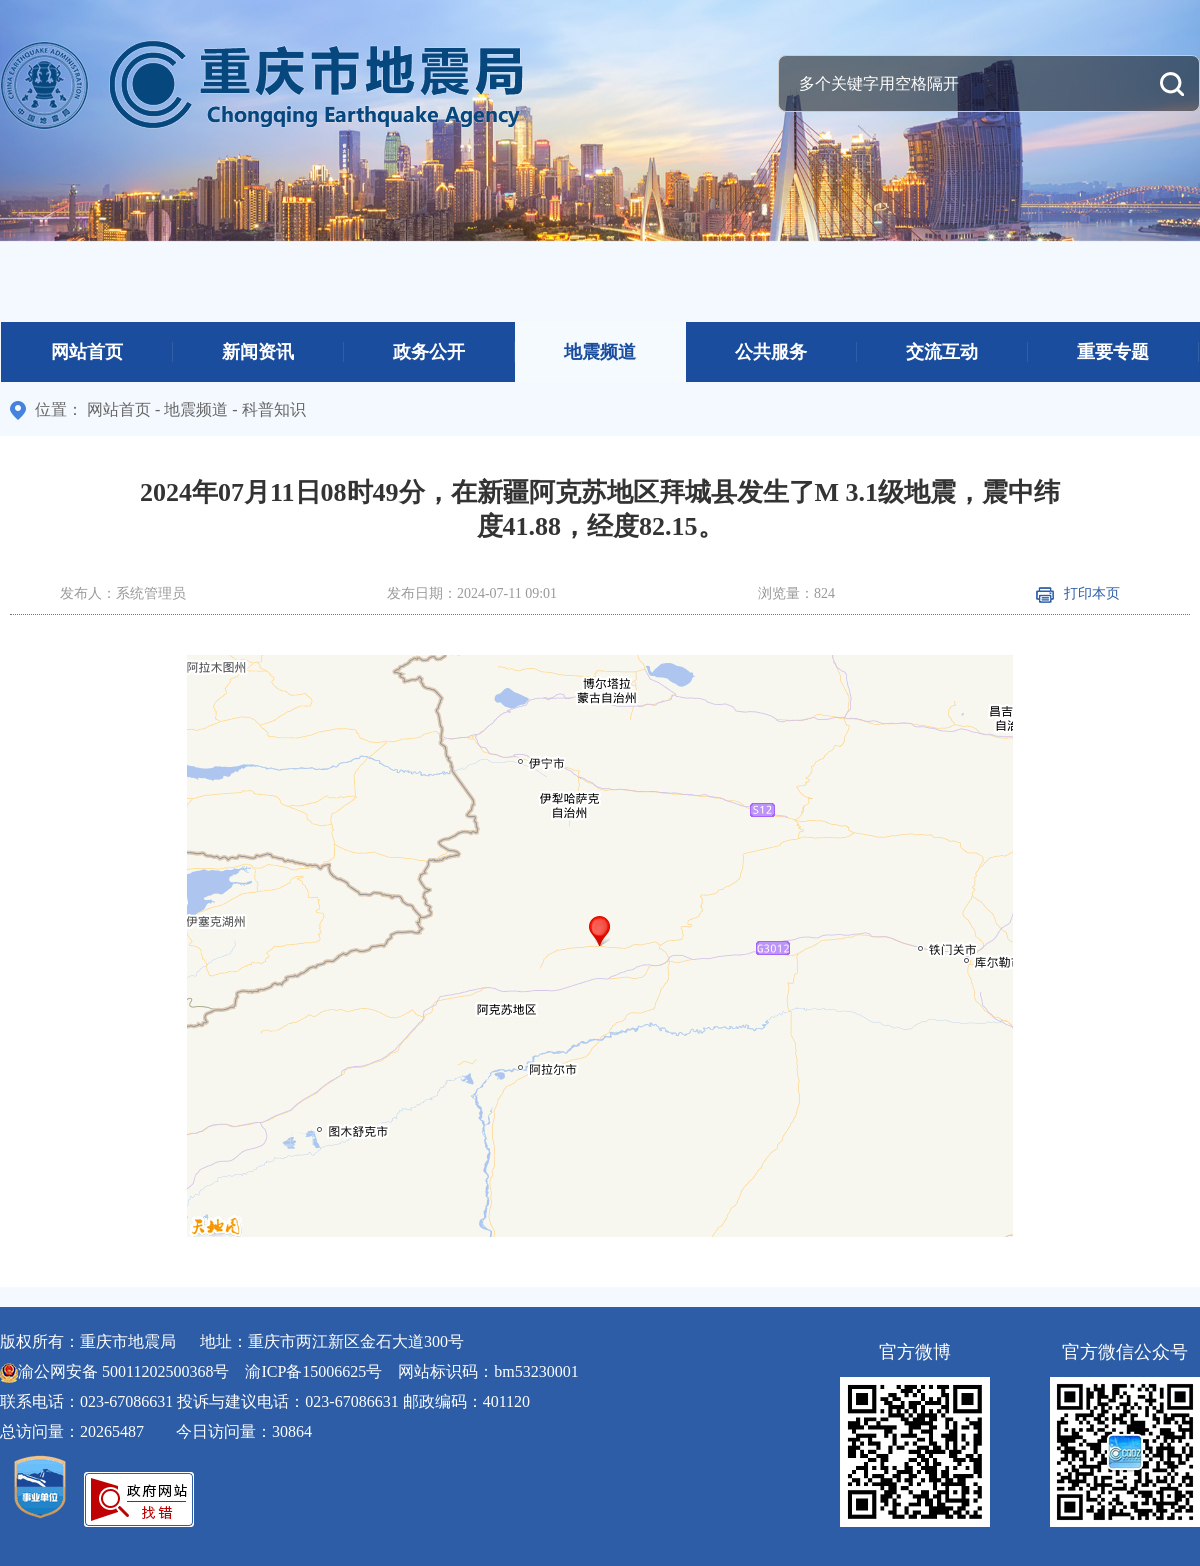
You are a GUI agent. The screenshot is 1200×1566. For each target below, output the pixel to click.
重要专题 (1113, 352)
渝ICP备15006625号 (313, 1371)
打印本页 (1078, 593)
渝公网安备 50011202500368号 (123, 1371)
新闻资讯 (258, 352)
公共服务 (771, 352)
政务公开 (429, 352)
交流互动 (942, 352)
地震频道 (600, 352)
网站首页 (87, 352)
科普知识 (274, 409)
